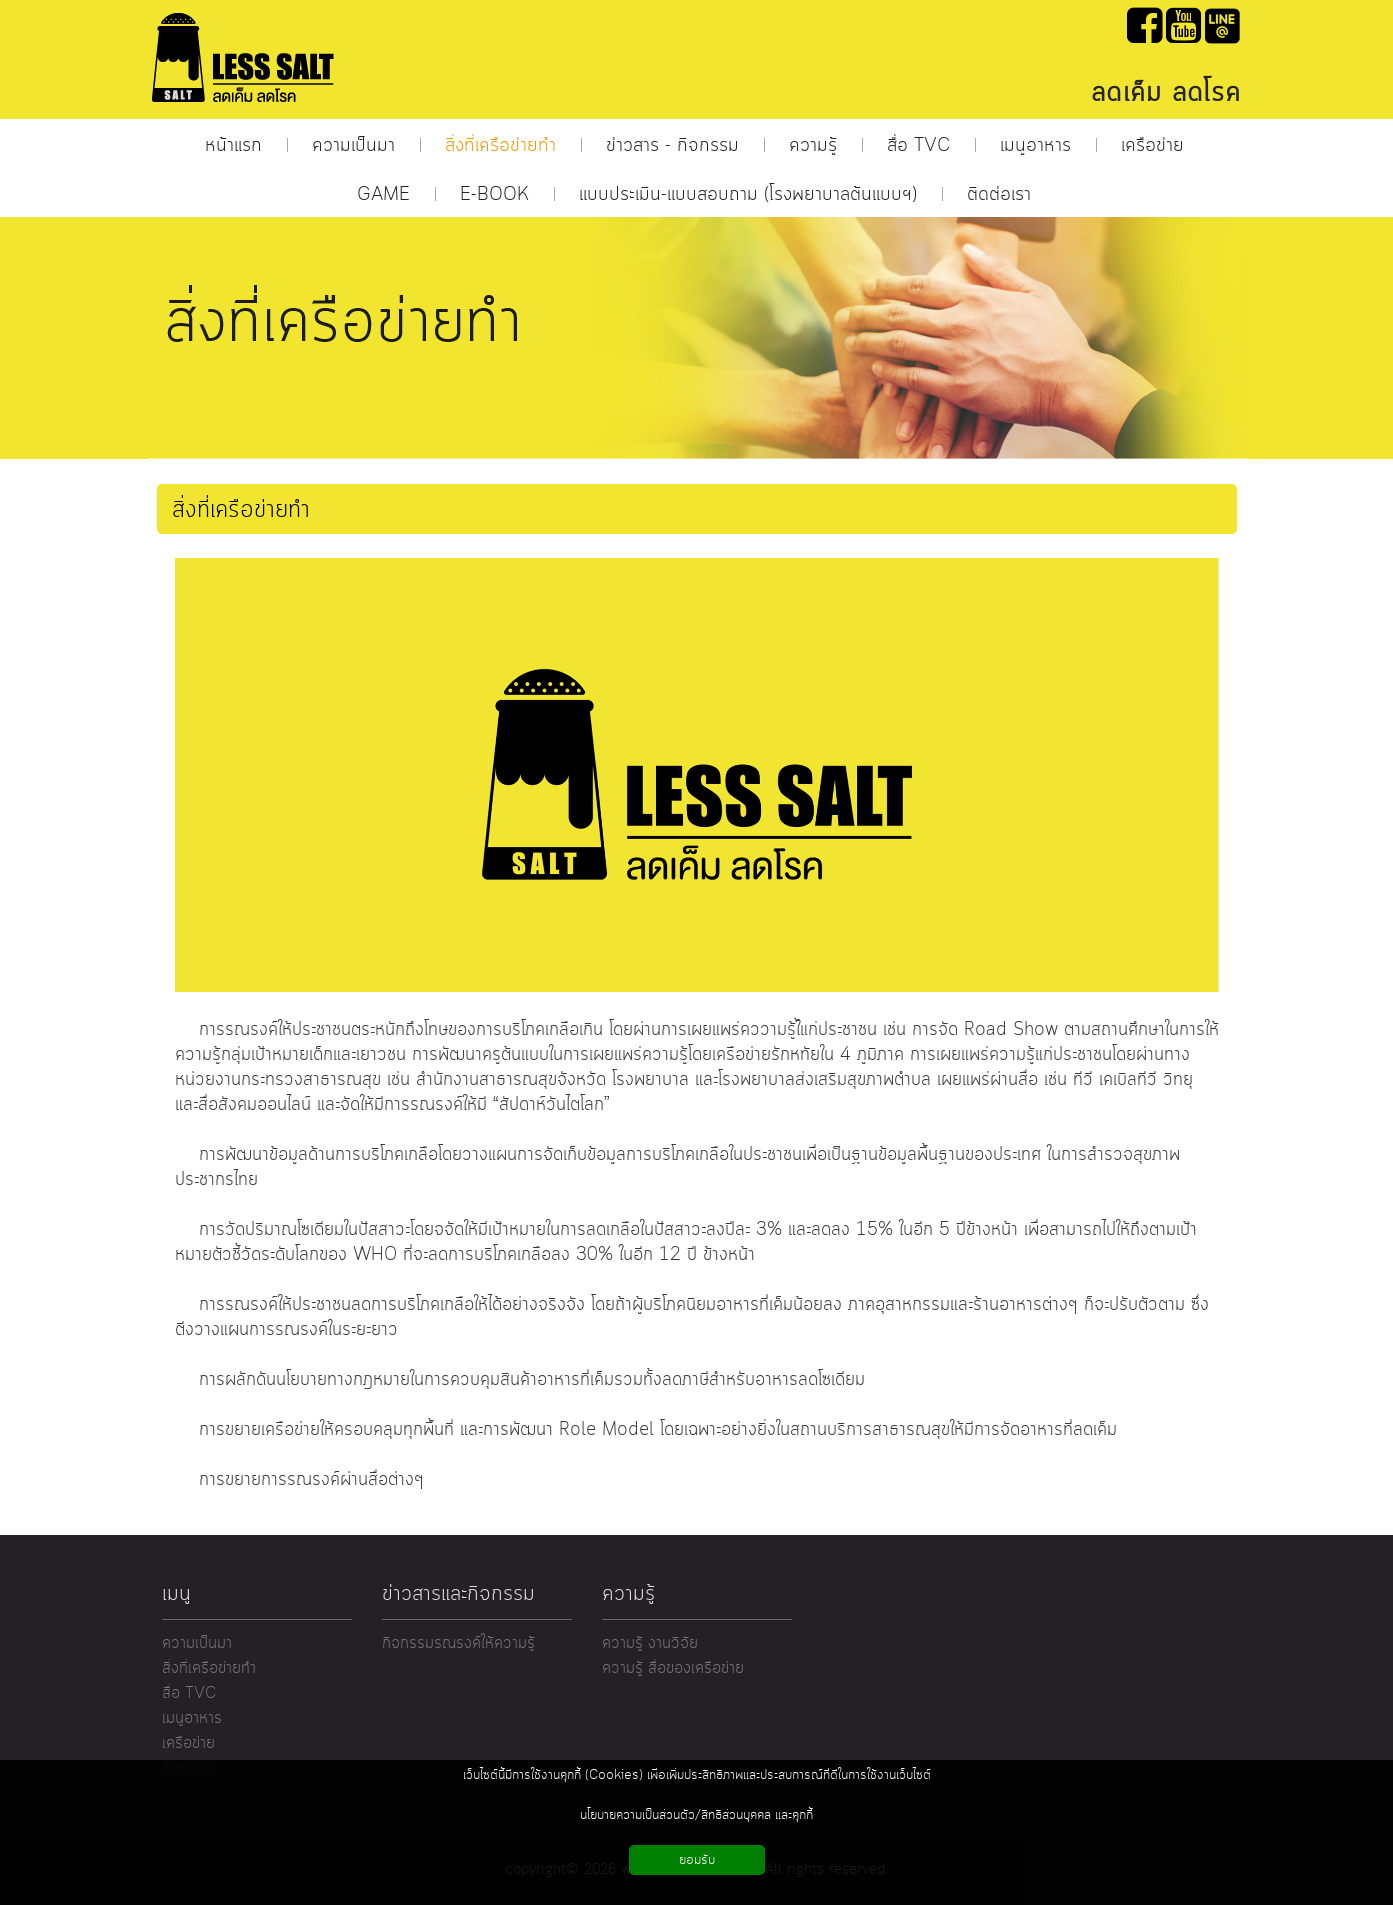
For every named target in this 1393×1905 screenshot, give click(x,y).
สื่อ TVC (189, 1693)
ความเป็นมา (197, 1643)
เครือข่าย (188, 1743)
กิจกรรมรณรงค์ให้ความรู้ (458, 1643)
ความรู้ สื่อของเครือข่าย (673, 1668)
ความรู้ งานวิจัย (650, 1643)
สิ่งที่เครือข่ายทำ (209, 1668)
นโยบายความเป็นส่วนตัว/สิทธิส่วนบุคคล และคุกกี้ (696, 1815)
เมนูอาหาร (192, 1718)
